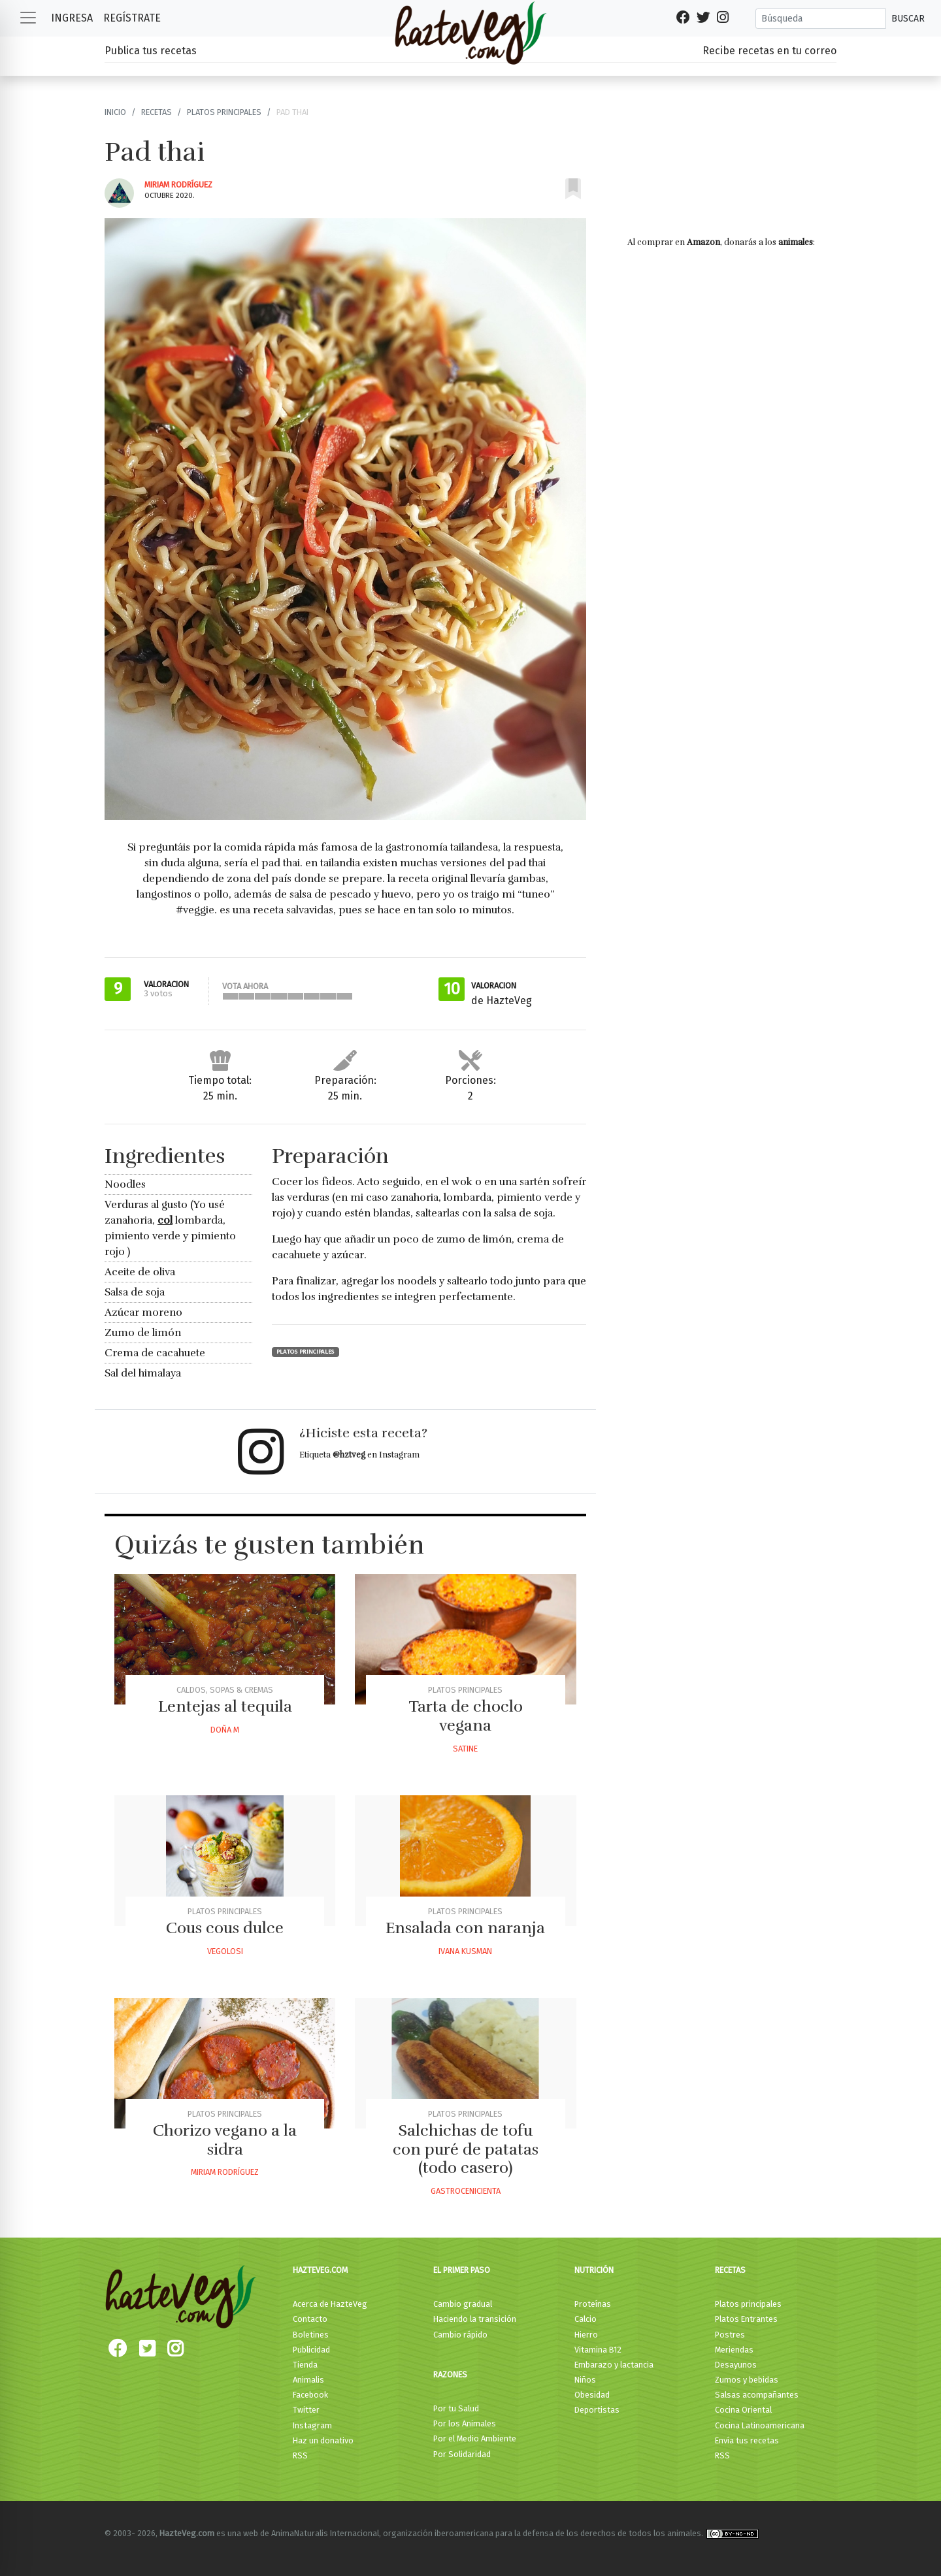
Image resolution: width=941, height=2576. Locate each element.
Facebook (310, 2395)
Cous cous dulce (225, 1928)
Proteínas (592, 2304)
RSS (300, 2455)
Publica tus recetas (151, 50)
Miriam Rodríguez (178, 184)
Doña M (224, 1730)
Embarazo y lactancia (613, 2365)
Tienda (305, 2365)
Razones (450, 2374)
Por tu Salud (456, 2408)
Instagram (312, 2425)
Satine (465, 1748)
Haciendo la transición (474, 2319)
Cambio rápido (460, 2335)
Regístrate (132, 18)
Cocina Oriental (743, 2410)
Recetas (156, 112)
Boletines (311, 2335)
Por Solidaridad (462, 2454)
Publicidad (311, 2350)
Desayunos (736, 2365)
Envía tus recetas (747, 2440)
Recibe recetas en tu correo (769, 50)
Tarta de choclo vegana (465, 1716)
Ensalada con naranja (465, 1928)
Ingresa (72, 18)
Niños (585, 2380)
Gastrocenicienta (466, 2191)
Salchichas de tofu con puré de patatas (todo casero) (465, 2149)
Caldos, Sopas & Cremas (224, 1690)
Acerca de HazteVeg (330, 2304)
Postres (730, 2335)
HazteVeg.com (320, 2270)
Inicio (115, 112)
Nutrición (594, 2270)
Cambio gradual (462, 2304)
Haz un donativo (323, 2440)
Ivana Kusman (465, 1951)
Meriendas (734, 2350)
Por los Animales (464, 2423)
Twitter (306, 2410)
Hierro (586, 2335)
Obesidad (592, 2395)
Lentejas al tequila (225, 1706)
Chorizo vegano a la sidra (225, 2140)
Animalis (308, 2380)
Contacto (310, 2319)
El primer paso (461, 2270)
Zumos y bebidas (746, 2380)
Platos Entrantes (746, 2319)
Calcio (585, 2319)
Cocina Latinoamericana (759, 2425)
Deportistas (596, 2410)
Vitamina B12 (597, 2350)
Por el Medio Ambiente (474, 2438)
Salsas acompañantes (757, 2395)
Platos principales (224, 112)
